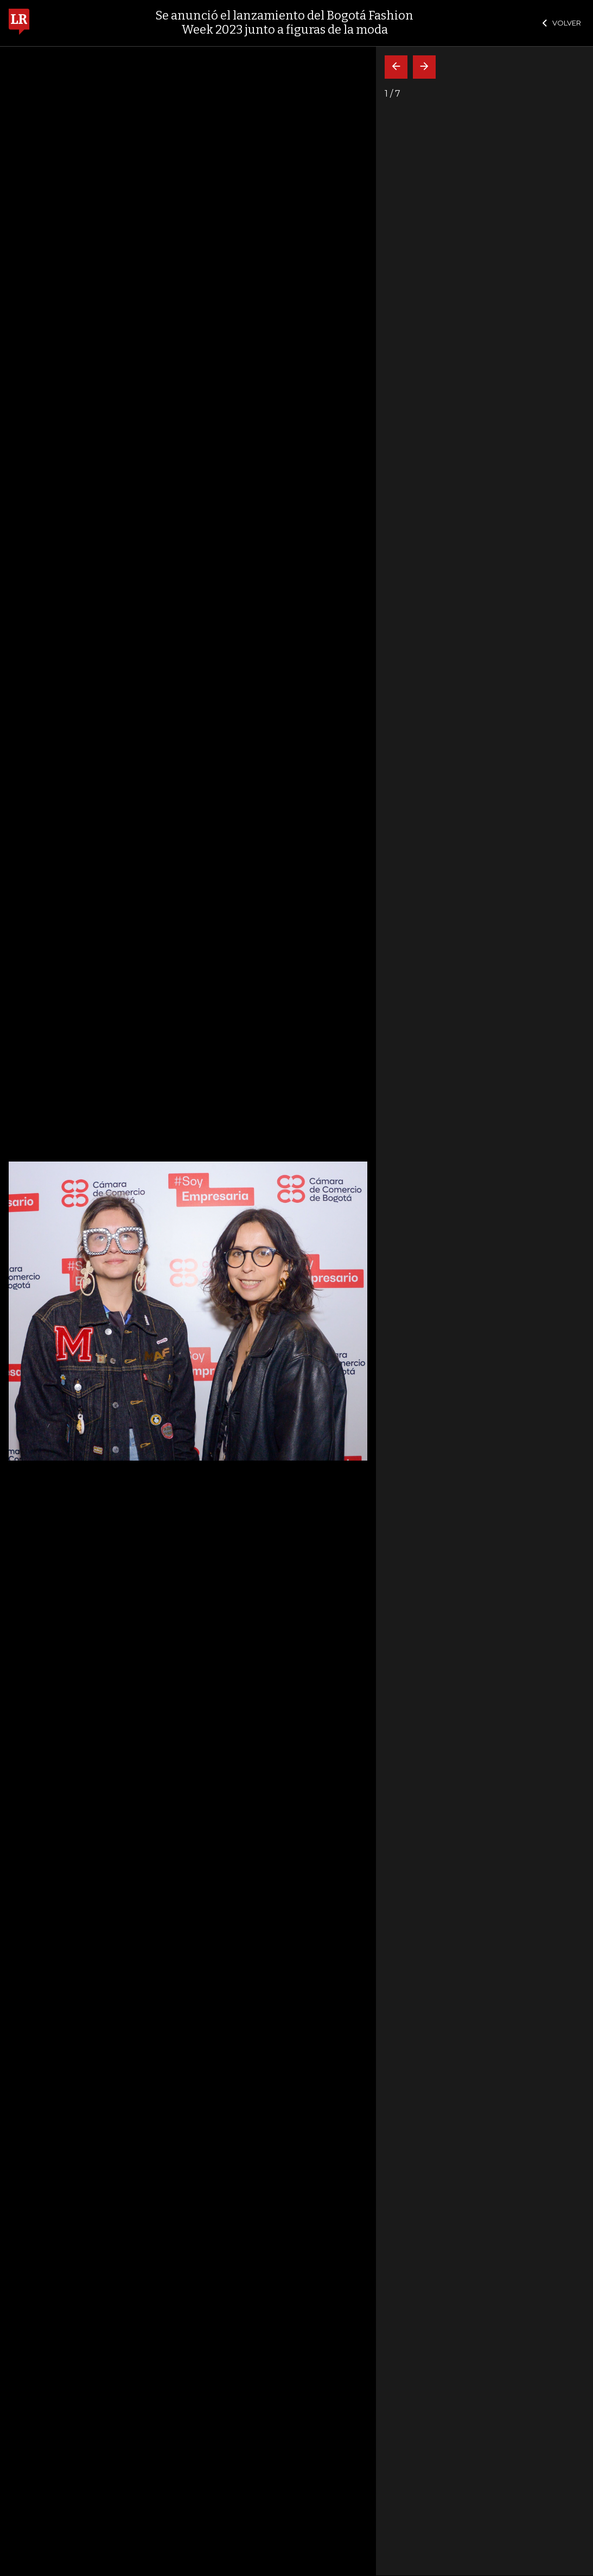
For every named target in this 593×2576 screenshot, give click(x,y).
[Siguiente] (424, 67)
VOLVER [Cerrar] (562, 22)
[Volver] (396, 67)
